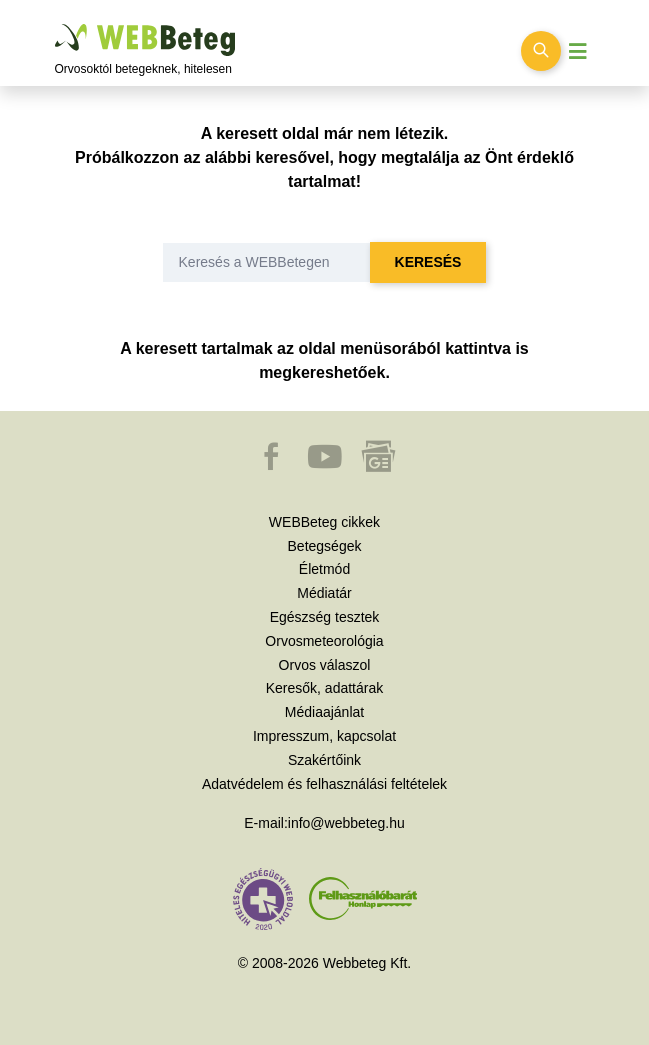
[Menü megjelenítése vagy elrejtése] (578, 51)
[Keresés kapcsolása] (541, 51)
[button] (273, 466)
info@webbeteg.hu (346, 823)
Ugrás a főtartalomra (55, 24)
